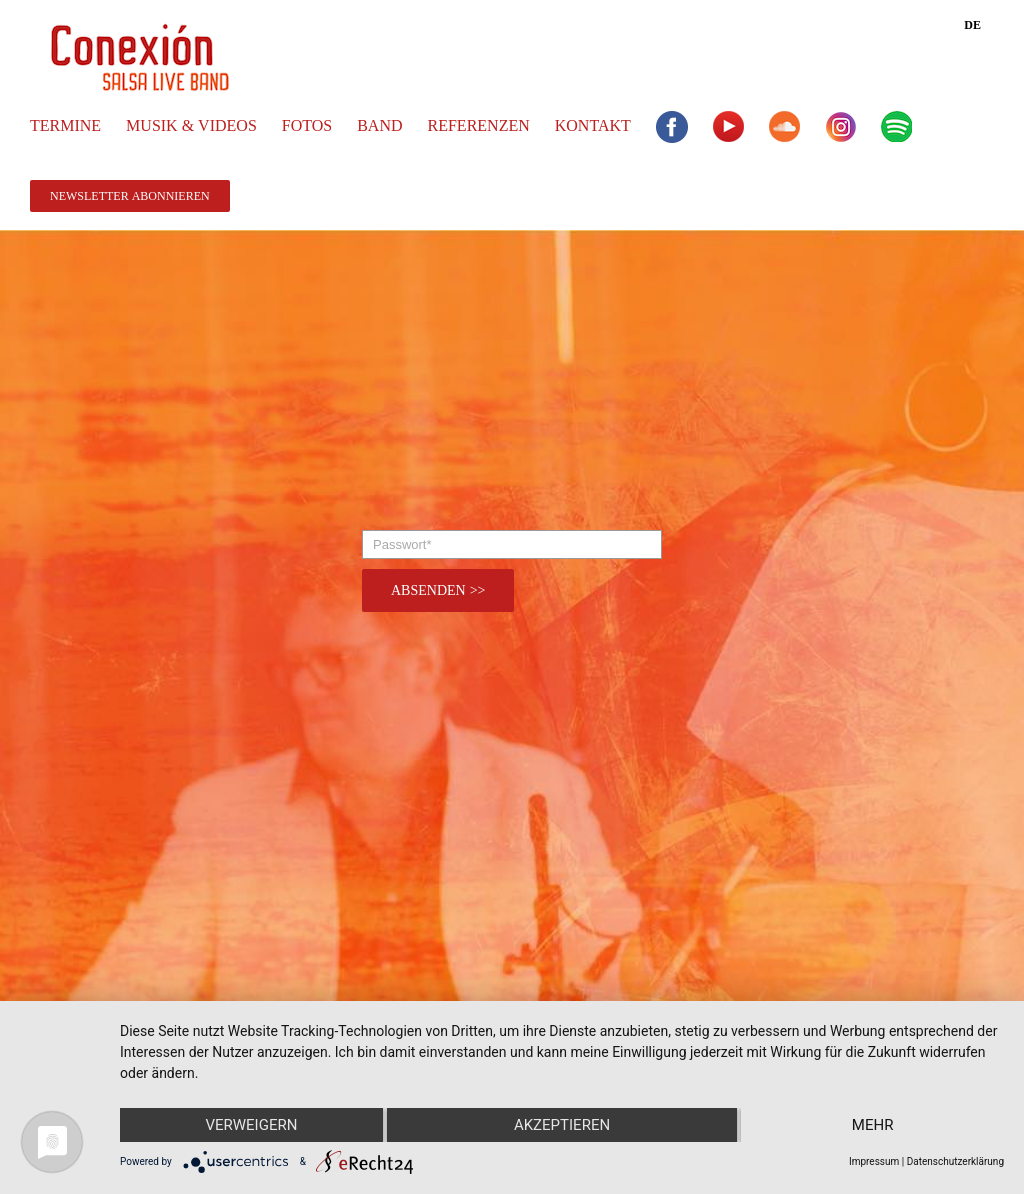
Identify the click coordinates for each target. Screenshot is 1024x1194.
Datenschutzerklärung (955, 1161)
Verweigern (251, 1125)
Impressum (874, 1161)
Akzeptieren (562, 1125)
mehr (873, 1125)
